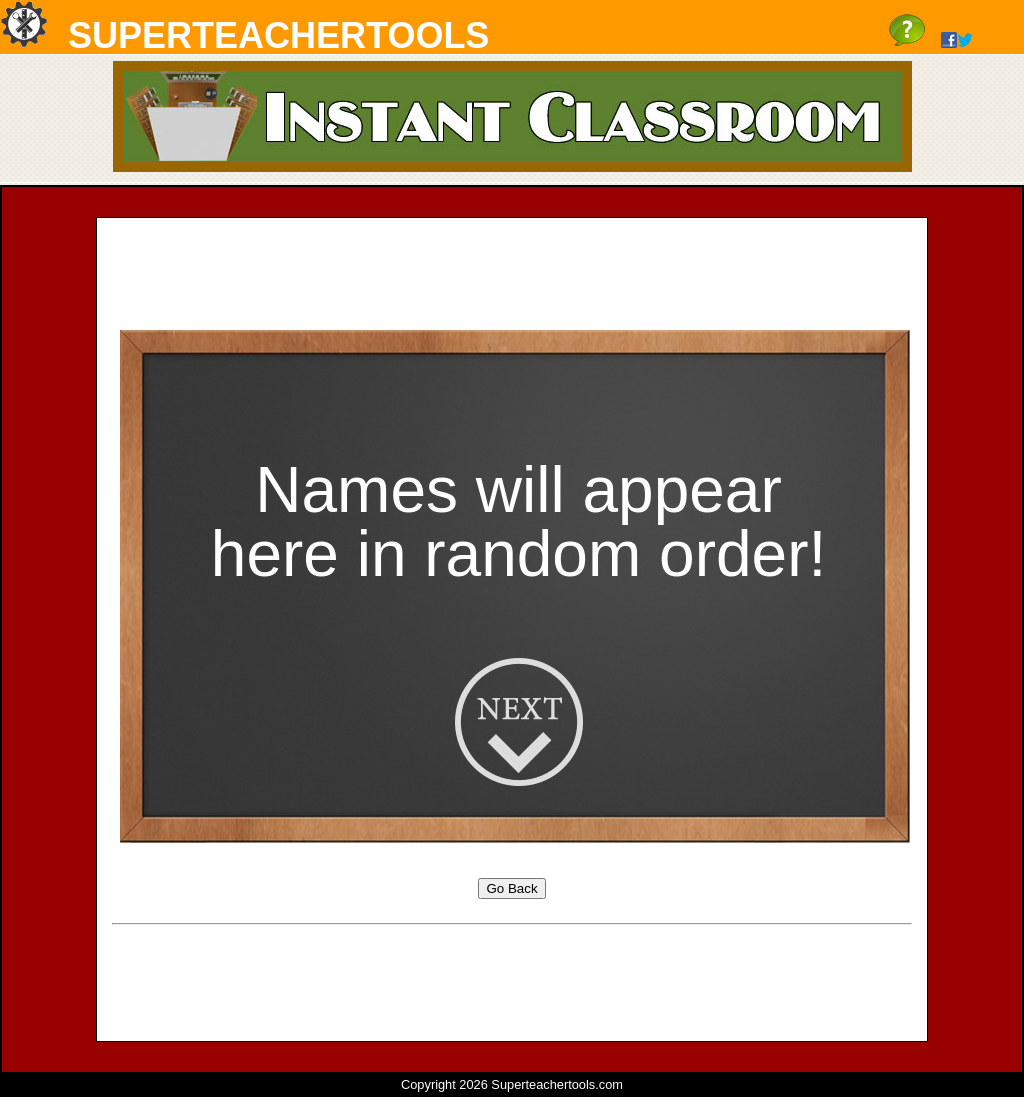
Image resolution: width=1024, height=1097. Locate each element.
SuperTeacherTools (278, 35)
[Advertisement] (512, 278)
